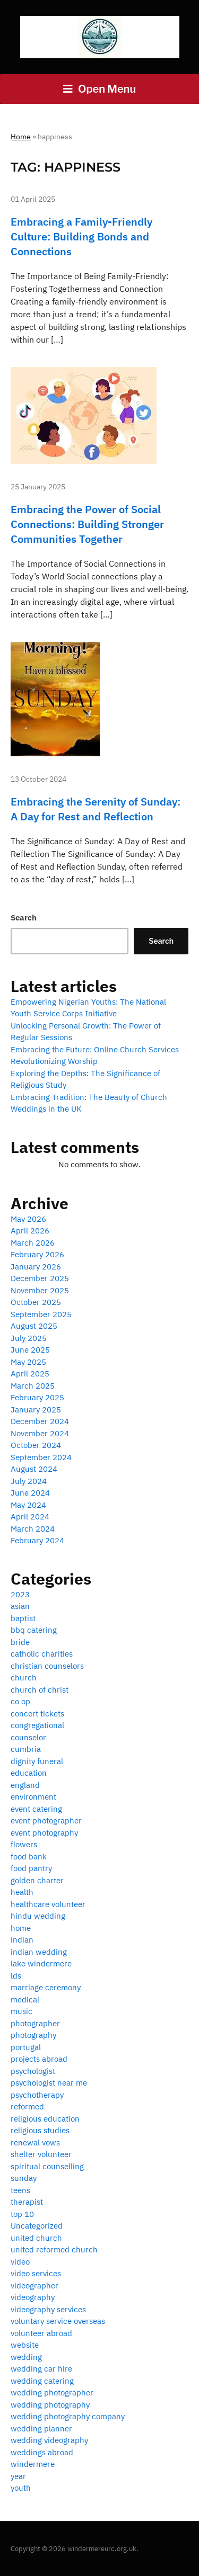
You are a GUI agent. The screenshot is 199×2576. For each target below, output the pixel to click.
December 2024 (40, 1421)
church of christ (39, 1690)
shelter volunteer (41, 2154)
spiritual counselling (47, 2166)
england (25, 1785)
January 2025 (36, 1410)
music (21, 2011)
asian (20, 1606)
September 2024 (41, 1457)
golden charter (37, 1880)
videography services (48, 2309)
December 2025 (40, 1278)
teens (20, 2190)
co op (20, 1701)
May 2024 (28, 1505)
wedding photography (50, 2405)
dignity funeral (37, 1761)
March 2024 (33, 1529)
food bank (29, 1856)
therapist (27, 2202)
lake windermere (41, 1963)
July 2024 (29, 1481)
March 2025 (33, 1386)
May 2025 (28, 1362)
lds (16, 1976)
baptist (23, 1618)
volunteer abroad (41, 2333)
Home (21, 136)
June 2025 (30, 1350)
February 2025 (37, 1397)
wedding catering (42, 2381)
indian (22, 1940)
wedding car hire (41, 2369)
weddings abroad (42, 2452)
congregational (37, 1725)
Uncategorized (37, 2226)
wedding (26, 2357)
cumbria (26, 1749)
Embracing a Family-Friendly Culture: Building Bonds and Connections (81, 236)
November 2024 (40, 1433)
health (22, 1892)
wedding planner (41, 2428)
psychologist (33, 2071)
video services (36, 2273)
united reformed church (54, 2249)
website (25, 2345)
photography (33, 2035)
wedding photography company (68, 2416)
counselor (28, 1737)
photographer (35, 2023)
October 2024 (36, 1445)
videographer (34, 2285)
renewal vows (35, 2142)
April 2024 (30, 1516)
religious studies (40, 2130)
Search (24, 918)
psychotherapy (37, 2095)
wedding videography (49, 2440)
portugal (26, 2047)
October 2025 (36, 1302)
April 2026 (30, 1231)
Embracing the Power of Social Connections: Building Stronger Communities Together (87, 524)
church (24, 1677)
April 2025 (30, 1373)
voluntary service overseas (58, 2321)
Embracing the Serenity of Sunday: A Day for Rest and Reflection (95, 809)
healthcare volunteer (48, 1904)
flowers (24, 1844)
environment (33, 1797)
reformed (27, 2106)
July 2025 (29, 1338)
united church (36, 2238)
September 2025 (41, 1314)
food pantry (31, 1868)
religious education (45, 2119)
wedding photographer (52, 2392)
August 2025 (34, 1326)
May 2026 (28, 1219)
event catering (36, 1809)
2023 (20, 1594)
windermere (33, 2464)
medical (25, 1999)
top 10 (22, 2214)
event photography (44, 1833)
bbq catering (34, 1630)
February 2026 (37, 1254)
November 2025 (40, 1290)
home (21, 1928)
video (20, 2262)
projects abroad (39, 2059)
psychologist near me (49, 2083)
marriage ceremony (46, 1987)
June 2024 (30, 1493)
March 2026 (33, 1243)
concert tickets (37, 1714)
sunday (24, 2178)
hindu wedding (38, 1916)
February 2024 (37, 1540)
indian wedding (39, 1952)
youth (21, 2488)
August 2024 (34, 1469)
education (29, 1773)
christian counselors (47, 1666)
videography (33, 2297)
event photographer (46, 1820)
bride (20, 1642)
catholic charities (42, 1654)
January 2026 (36, 1267)
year (18, 2476)
